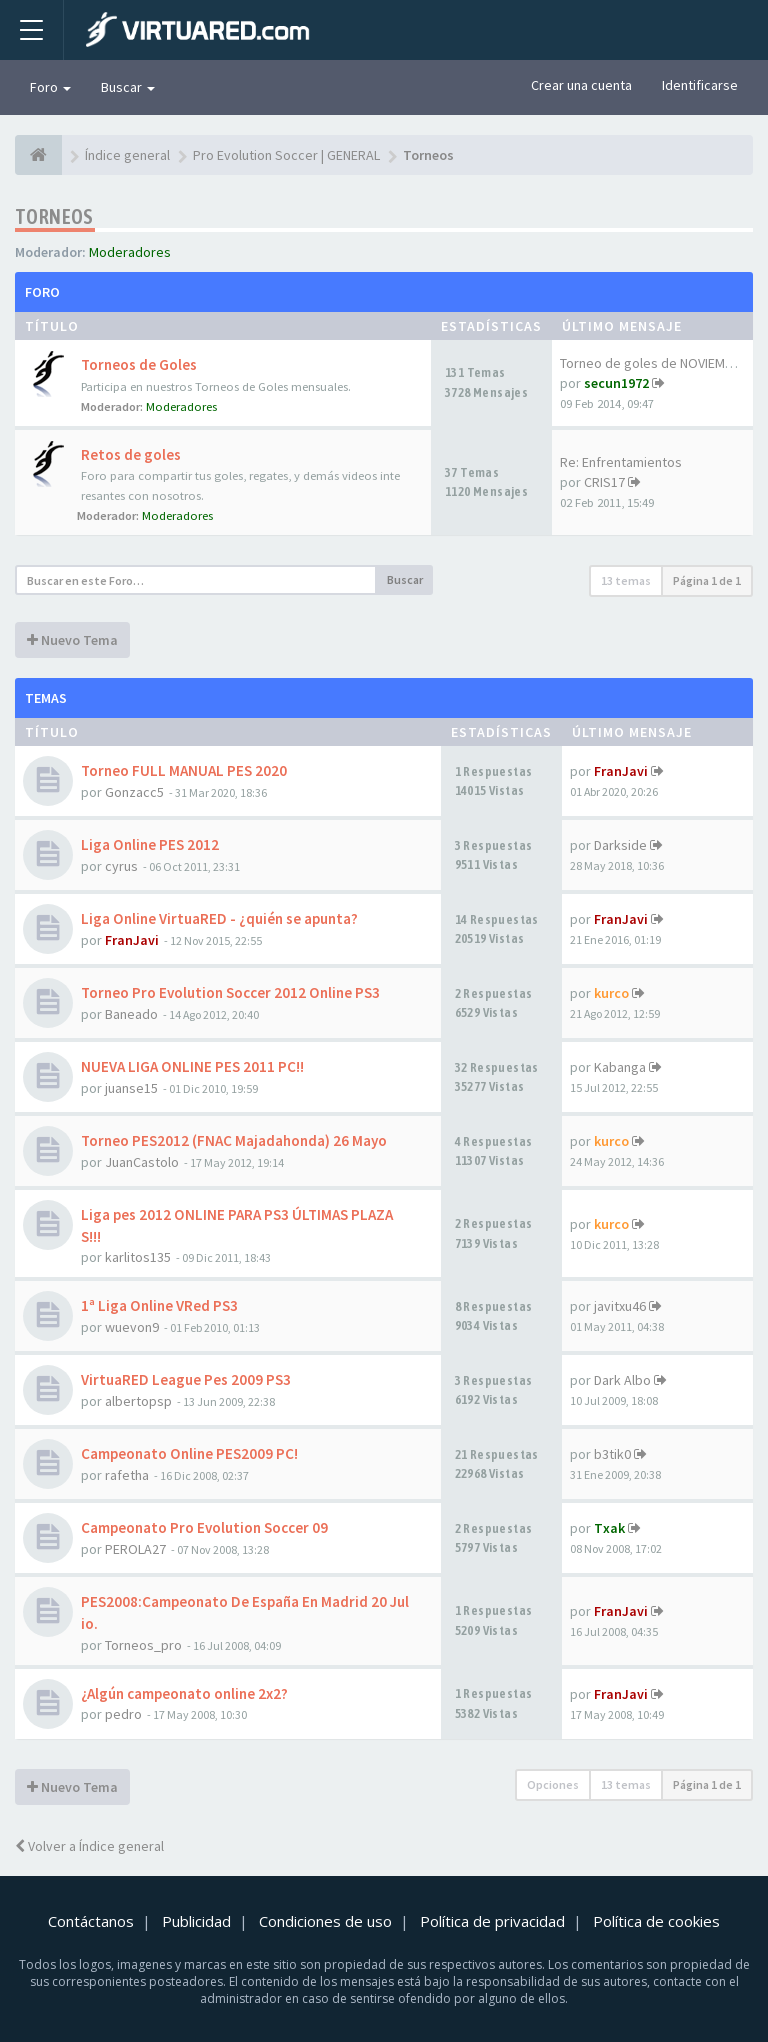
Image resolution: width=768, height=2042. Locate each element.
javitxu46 (620, 1306)
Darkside (620, 845)
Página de (707, 580)
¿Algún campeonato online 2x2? (184, 1693)
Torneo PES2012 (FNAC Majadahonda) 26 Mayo (234, 1140)
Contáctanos (91, 1921)
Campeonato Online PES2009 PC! (189, 1453)
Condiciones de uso (325, 1921)
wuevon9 (132, 1327)
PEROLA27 (135, 1549)
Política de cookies (656, 1921)
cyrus (121, 866)
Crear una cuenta (581, 85)
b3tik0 (612, 1454)
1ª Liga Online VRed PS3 (159, 1305)
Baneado (131, 1014)
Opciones (553, 1784)
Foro (50, 87)
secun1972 (616, 383)
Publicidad (196, 1921)
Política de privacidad (492, 1921)
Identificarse (700, 85)
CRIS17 (604, 482)
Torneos (54, 216)
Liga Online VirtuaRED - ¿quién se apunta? (219, 918)
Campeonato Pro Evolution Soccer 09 (204, 1527)
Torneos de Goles (139, 364)
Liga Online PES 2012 (150, 844)
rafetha (127, 1475)
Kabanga (620, 1067)
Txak (609, 1528)
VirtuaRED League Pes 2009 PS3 (186, 1379)
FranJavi (621, 771)
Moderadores (130, 252)
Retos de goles (131, 454)
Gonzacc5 (134, 792)
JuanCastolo (142, 1162)
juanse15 (131, 1088)
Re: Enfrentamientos (621, 462)
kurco (611, 993)
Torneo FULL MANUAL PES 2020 (184, 770)
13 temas (626, 580)
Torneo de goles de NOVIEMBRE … (662, 363)
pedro (123, 1714)
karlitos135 (138, 1257)
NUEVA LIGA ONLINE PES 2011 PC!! (192, 1066)
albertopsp (138, 1401)
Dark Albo (622, 1380)
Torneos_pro (143, 1645)
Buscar (128, 87)
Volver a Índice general (89, 1846)
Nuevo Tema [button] (72, 640)
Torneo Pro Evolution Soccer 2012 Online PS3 (230, 992)
